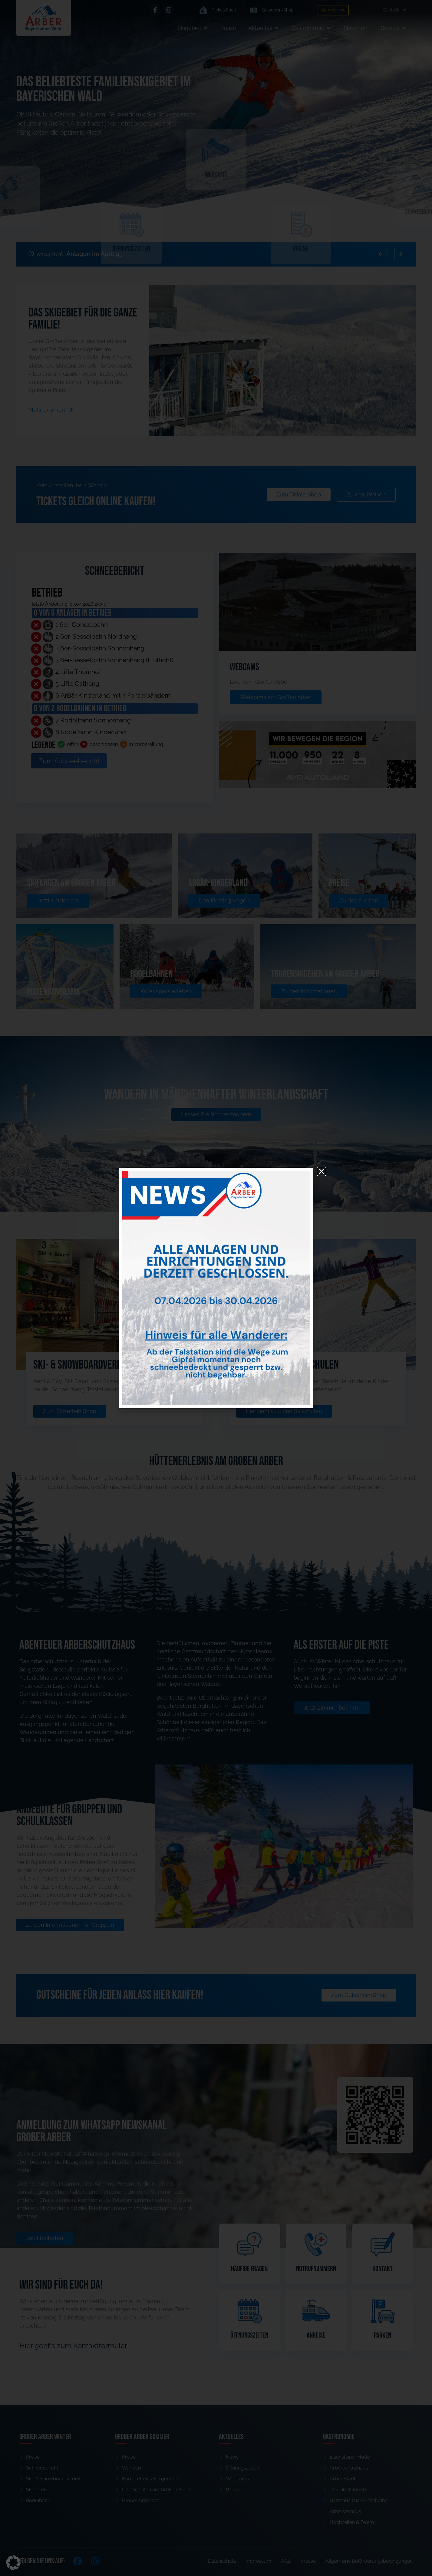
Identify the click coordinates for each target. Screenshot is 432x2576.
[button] (13, 2562)
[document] (216, 1288)
